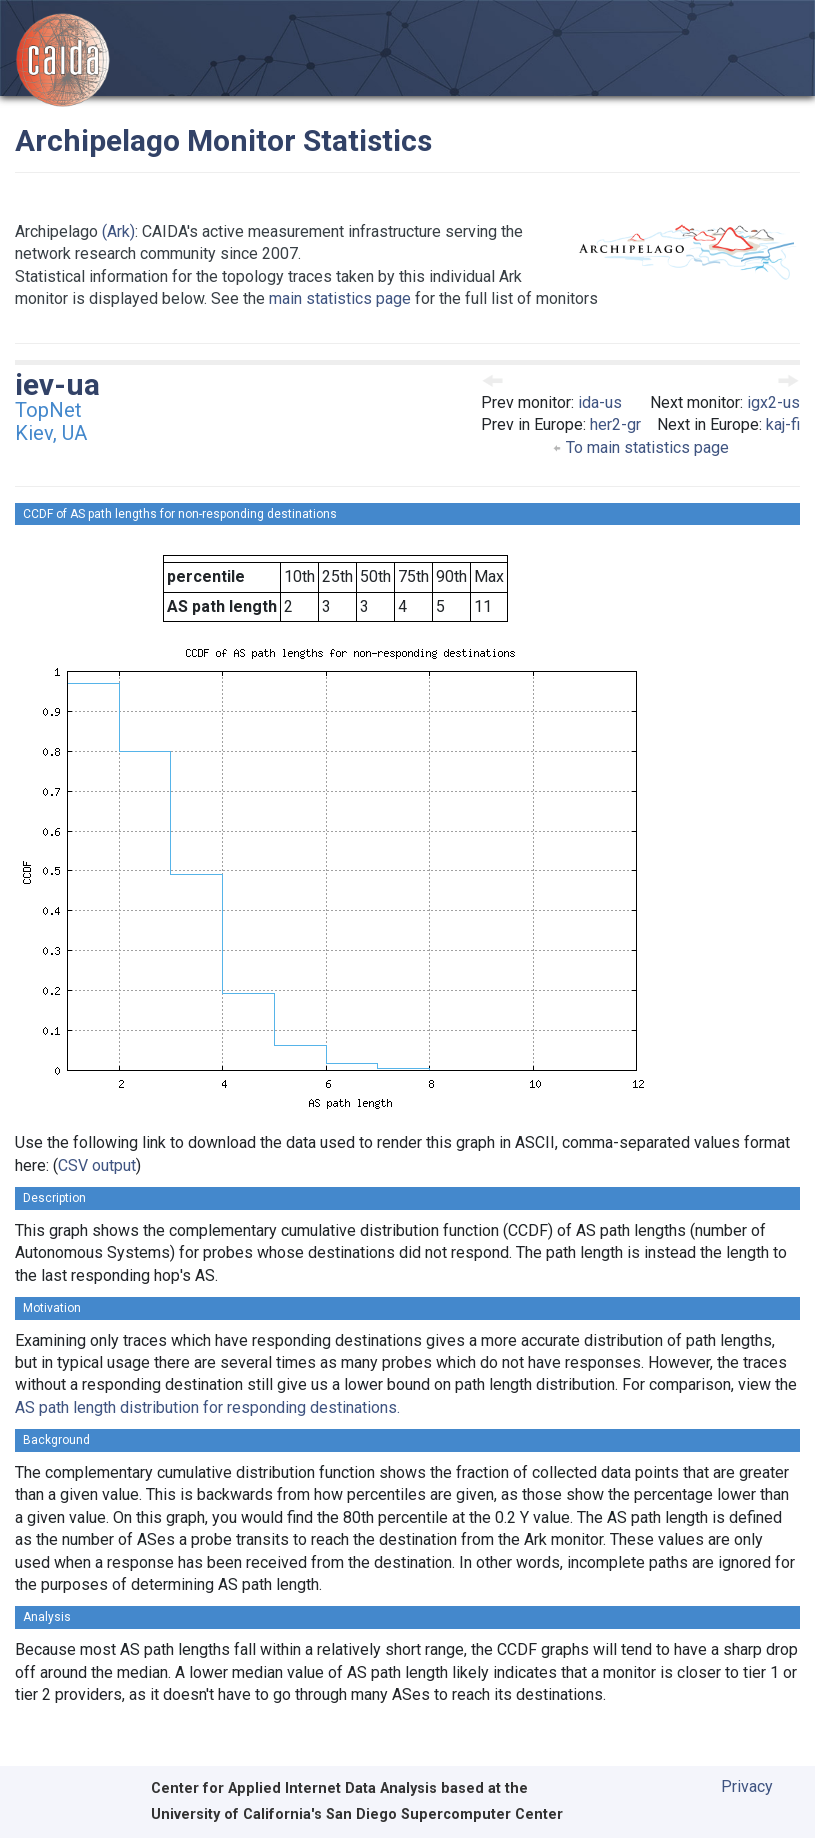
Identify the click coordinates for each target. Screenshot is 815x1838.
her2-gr (615, 424)
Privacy (747, 1786)
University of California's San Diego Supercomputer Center (357, 1814)
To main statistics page (640, 447)
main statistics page (340, 298)
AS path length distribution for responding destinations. (207, 1407)
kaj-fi (783, 424)
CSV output (97, 1165)
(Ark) (118, 231)
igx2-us (773, 402)
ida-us (600, 402)
